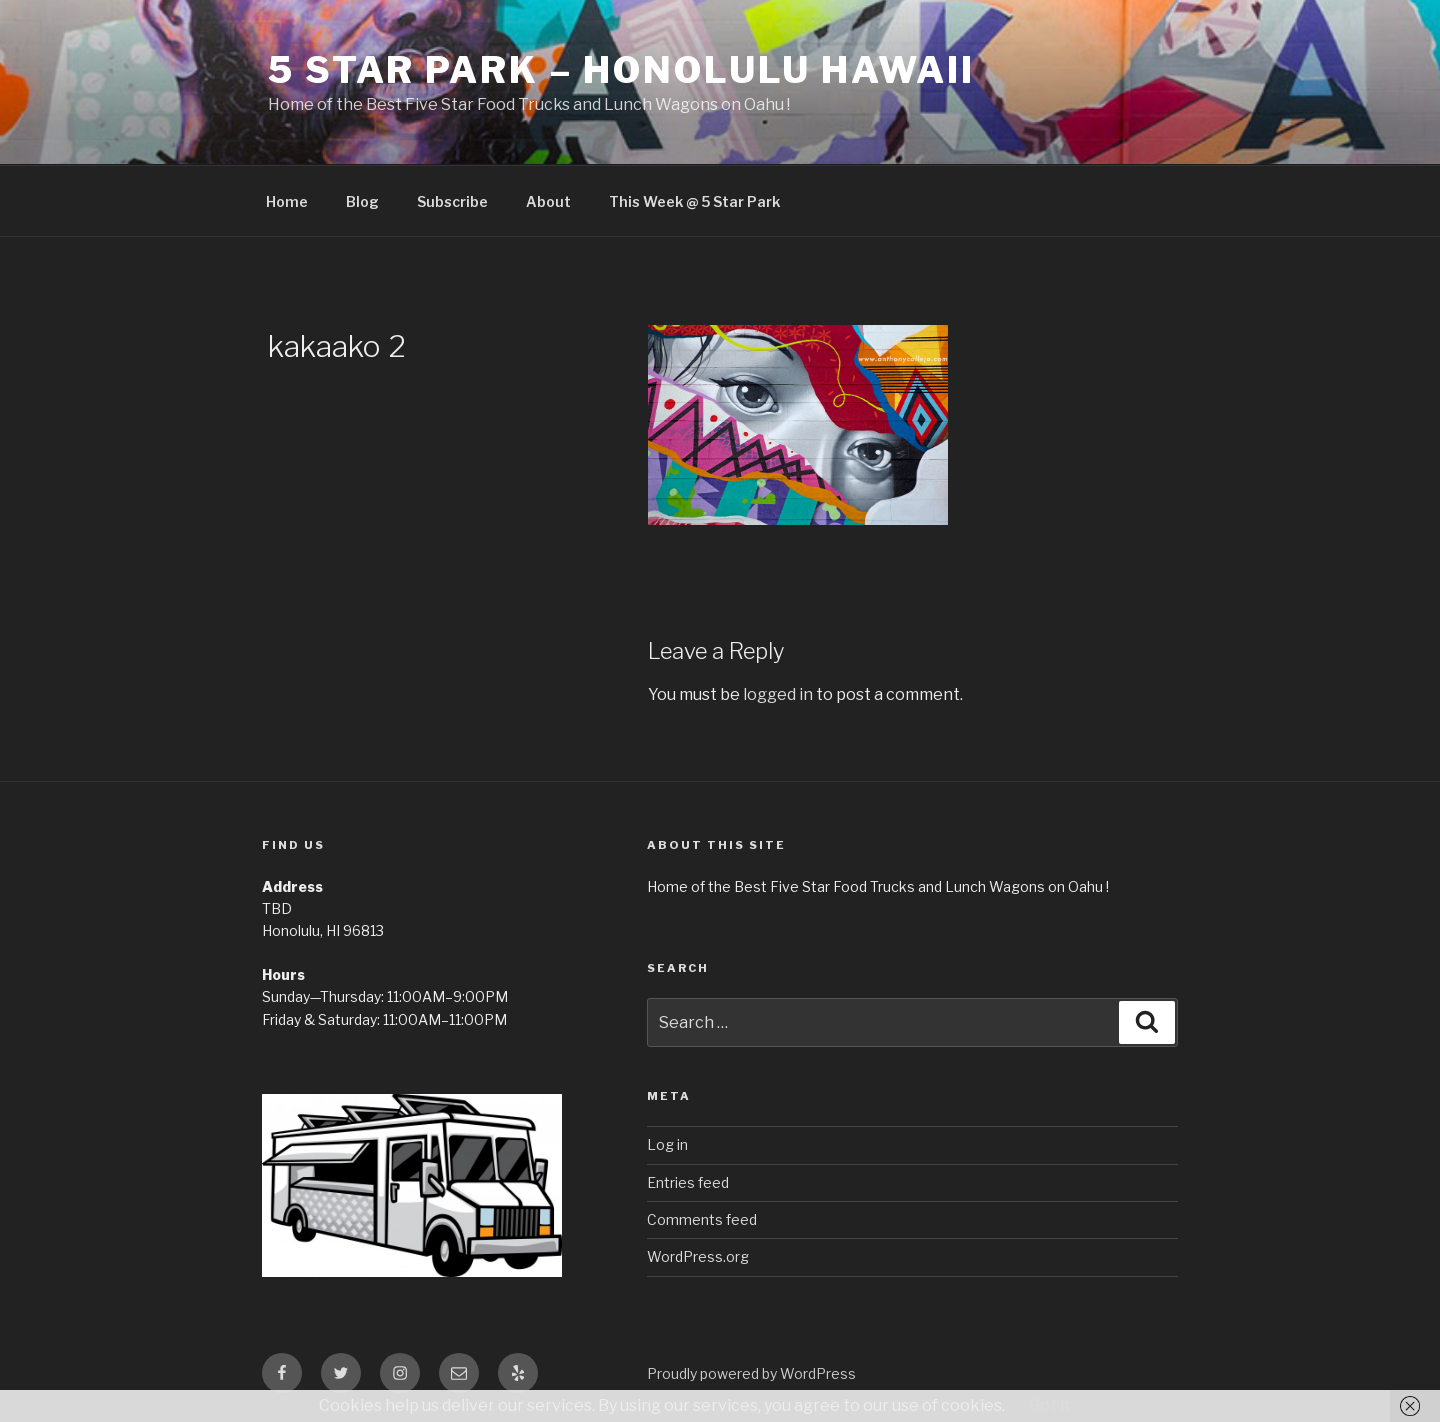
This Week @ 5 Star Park (694, 201)
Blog (362, 201)
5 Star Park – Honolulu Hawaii (621, 70)
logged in (778, 694)
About (548, 201)
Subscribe (452, 201)
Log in (667, 1144)
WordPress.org (698, 1256)
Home (287, 201)
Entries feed (688, 1182)
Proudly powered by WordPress (751, 1373)
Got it (1050, 1405)
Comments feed (702, 1219)
